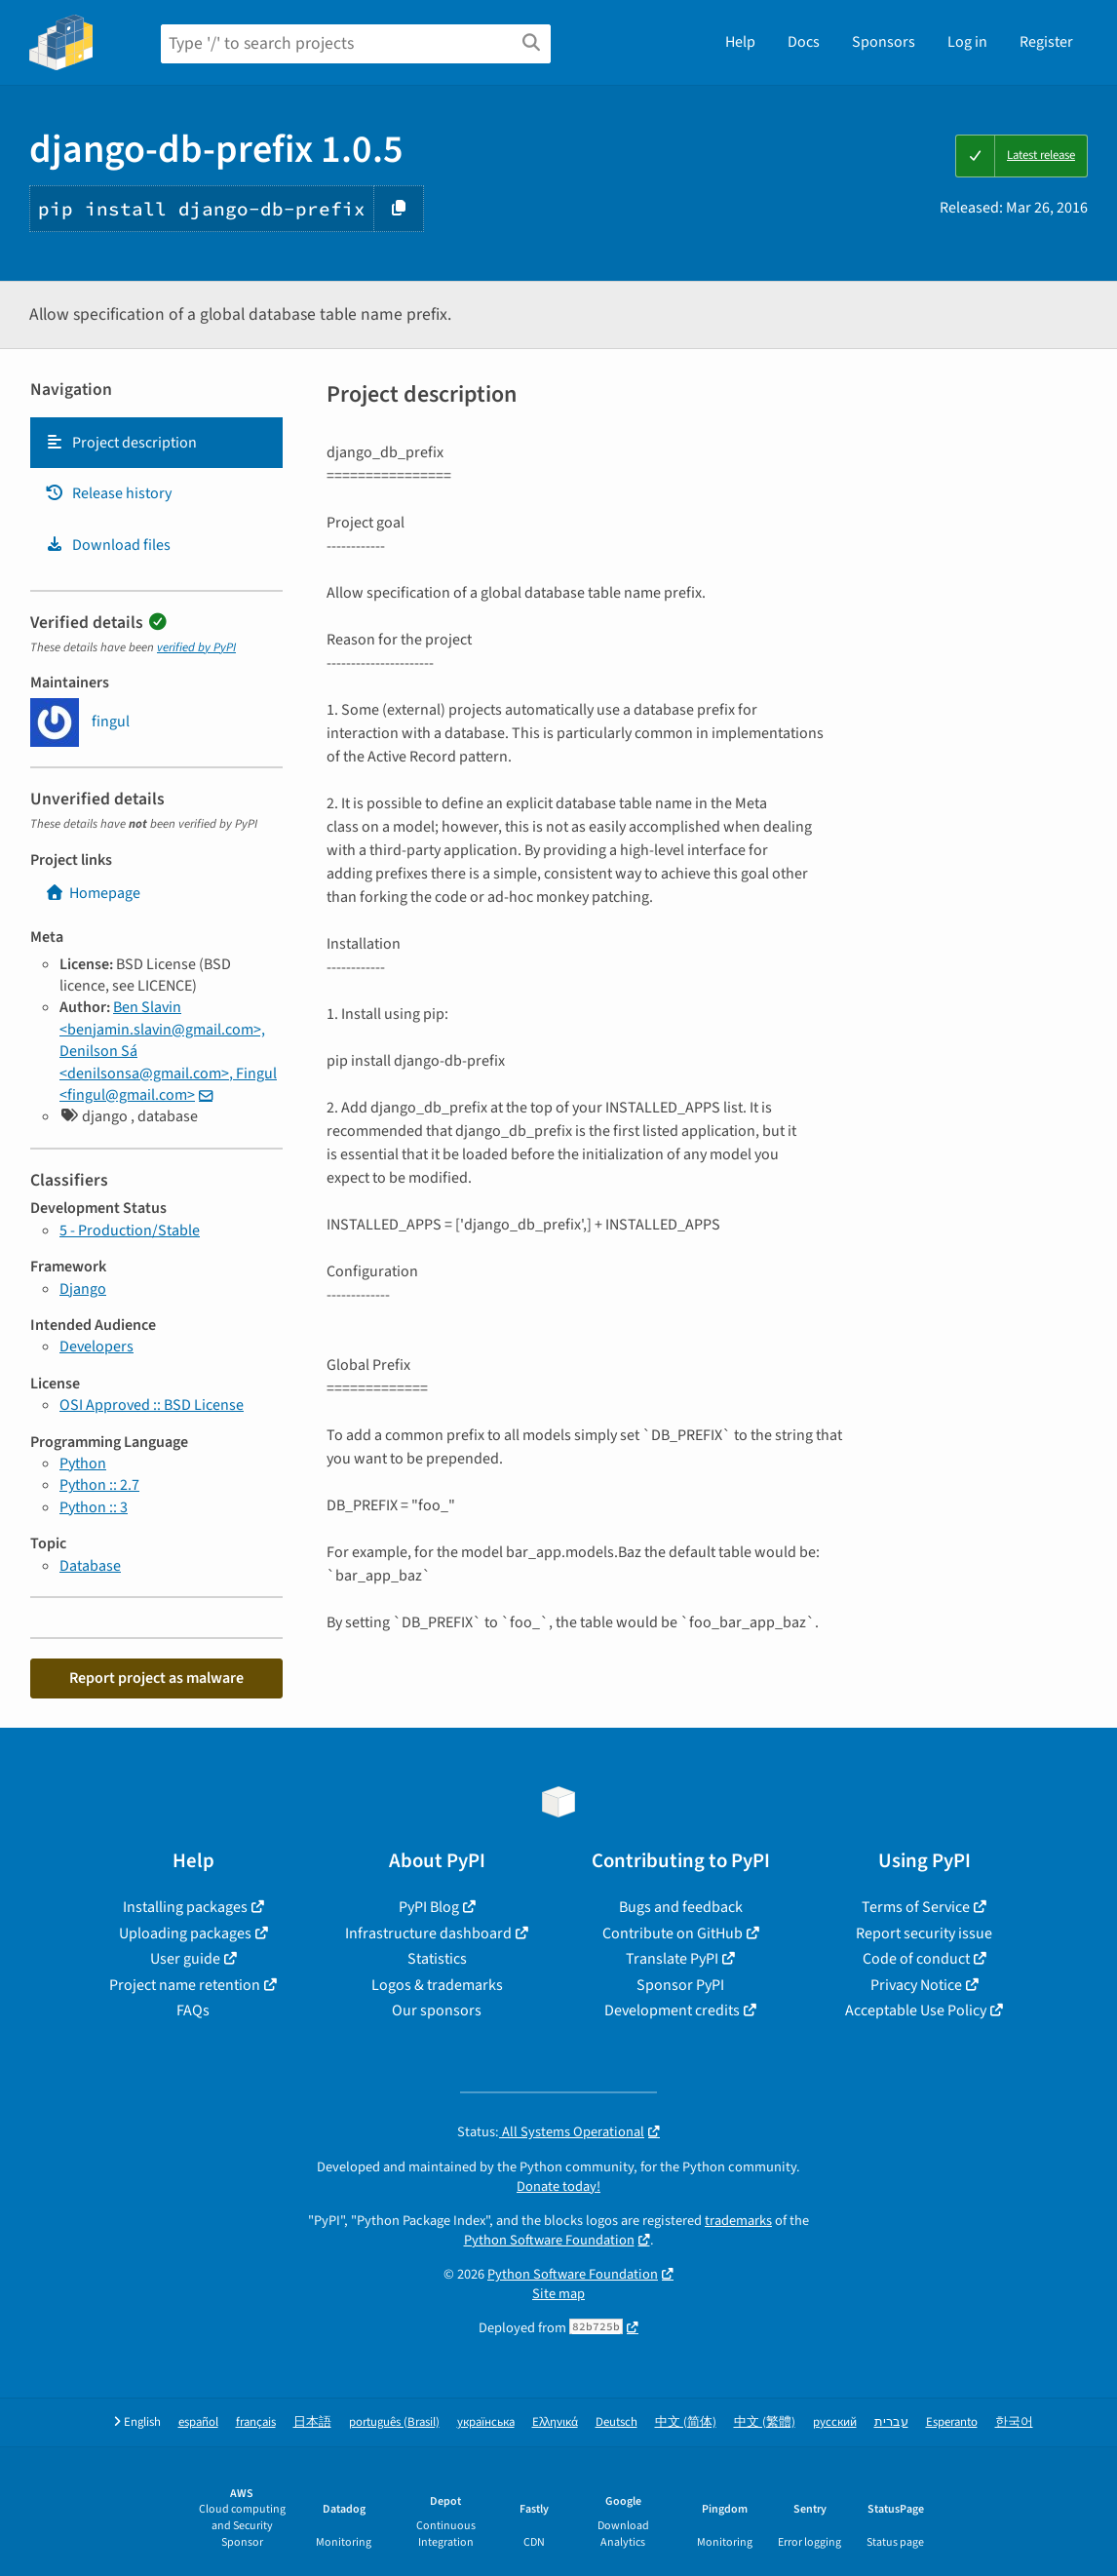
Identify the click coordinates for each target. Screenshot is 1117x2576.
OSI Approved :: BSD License (151, 1405)
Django (82, 1289)
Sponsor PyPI (680, 1985)
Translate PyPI (672, 1959)
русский (835, 2422)
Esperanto (952, 2422)
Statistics (437, 1959)
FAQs (193, 2010)
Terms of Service (916, 1907)
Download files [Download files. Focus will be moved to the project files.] (108, 545)
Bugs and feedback (681, 1907)
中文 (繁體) (764, 2422)
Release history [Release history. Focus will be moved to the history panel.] (108, 493)
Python (82, 1463)
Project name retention (184, 1985)
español (198, 2422)
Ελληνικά (555, 2422)
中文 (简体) (685, 2422)
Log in (967, 42)
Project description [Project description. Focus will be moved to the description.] (121, 442)
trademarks (738, 2220)
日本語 (312, 2422)
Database (90, 1566)
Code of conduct (916, 1959)
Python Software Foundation (549, 2240)
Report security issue (924, 1933)
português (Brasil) (394, 2422)
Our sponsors (436, 2010)
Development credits (672, 2010)
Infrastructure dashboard (428, 1933)
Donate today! (558, 2186)
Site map (558, 2293)
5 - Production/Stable (129, 1230)
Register (1046, 42)
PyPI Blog (429, 1907)
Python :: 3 (93, 1507)
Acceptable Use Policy (915, 2010)
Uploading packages (185, 1933)
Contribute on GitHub (672, 1933)
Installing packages (185, 1907)
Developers (96, 1346)
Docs (804, 42)
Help (740, 42)
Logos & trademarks (437, 1985)
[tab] (156, 442)
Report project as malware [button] (156, 1678)
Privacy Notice (916, 1985)
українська (486, 2422)
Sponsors (883, 42)
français (256, 2422)
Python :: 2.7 (99, 1485)
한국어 (1014, 2422)
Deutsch (616, 2422)
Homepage (92, 893)
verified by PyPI (196, 647)
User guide (185, 1959)
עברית (891, 2422)
